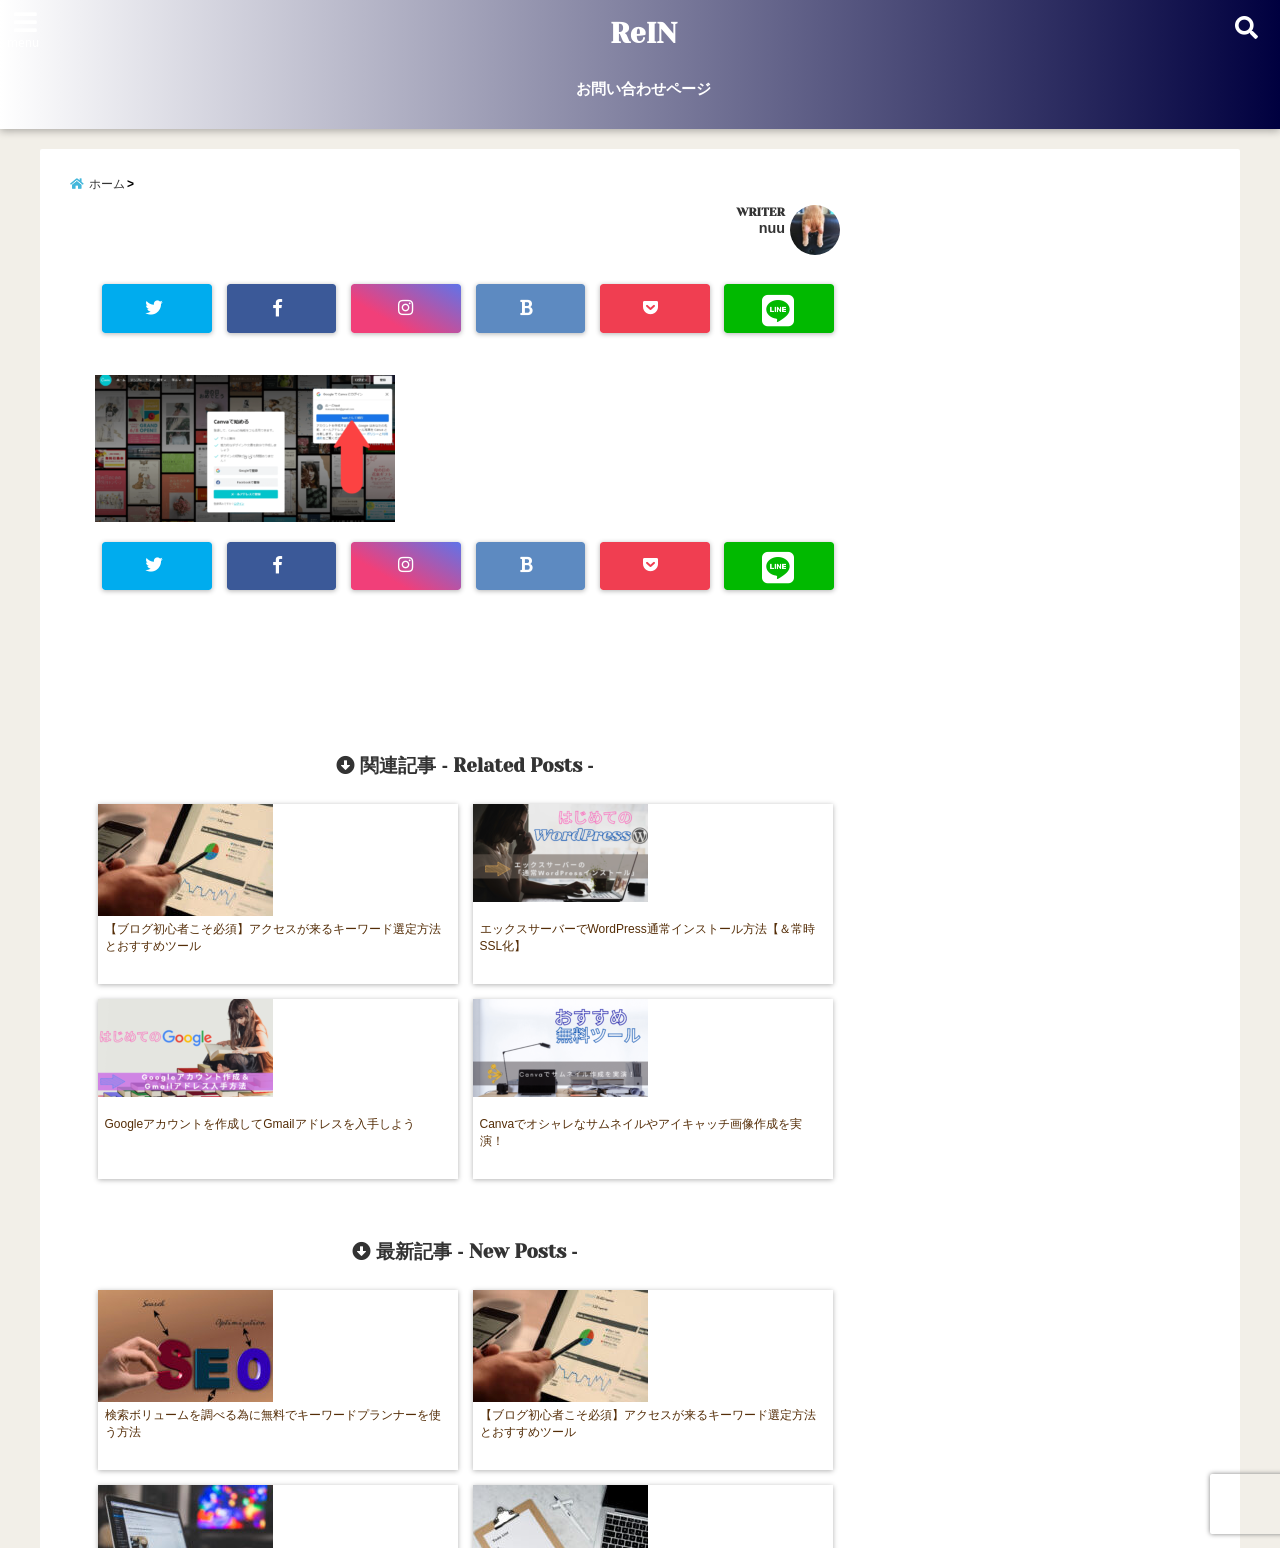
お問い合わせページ (643, 88)
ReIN (643, 34)
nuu (772, 234)
